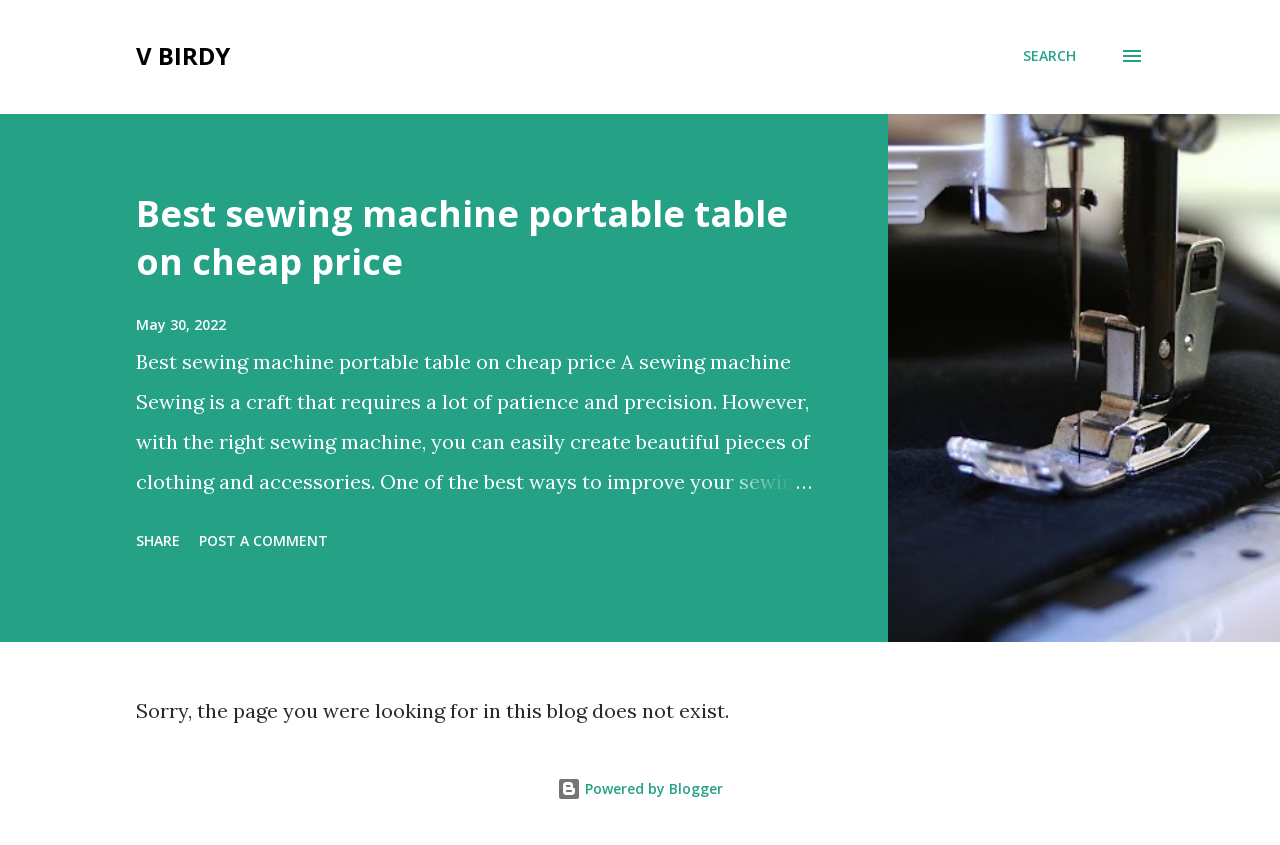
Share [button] (158, 540)
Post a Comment (263, 540)
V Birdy (183, 55)
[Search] (1049, 56)
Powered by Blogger (640, 788)
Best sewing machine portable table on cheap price (462, 237)
